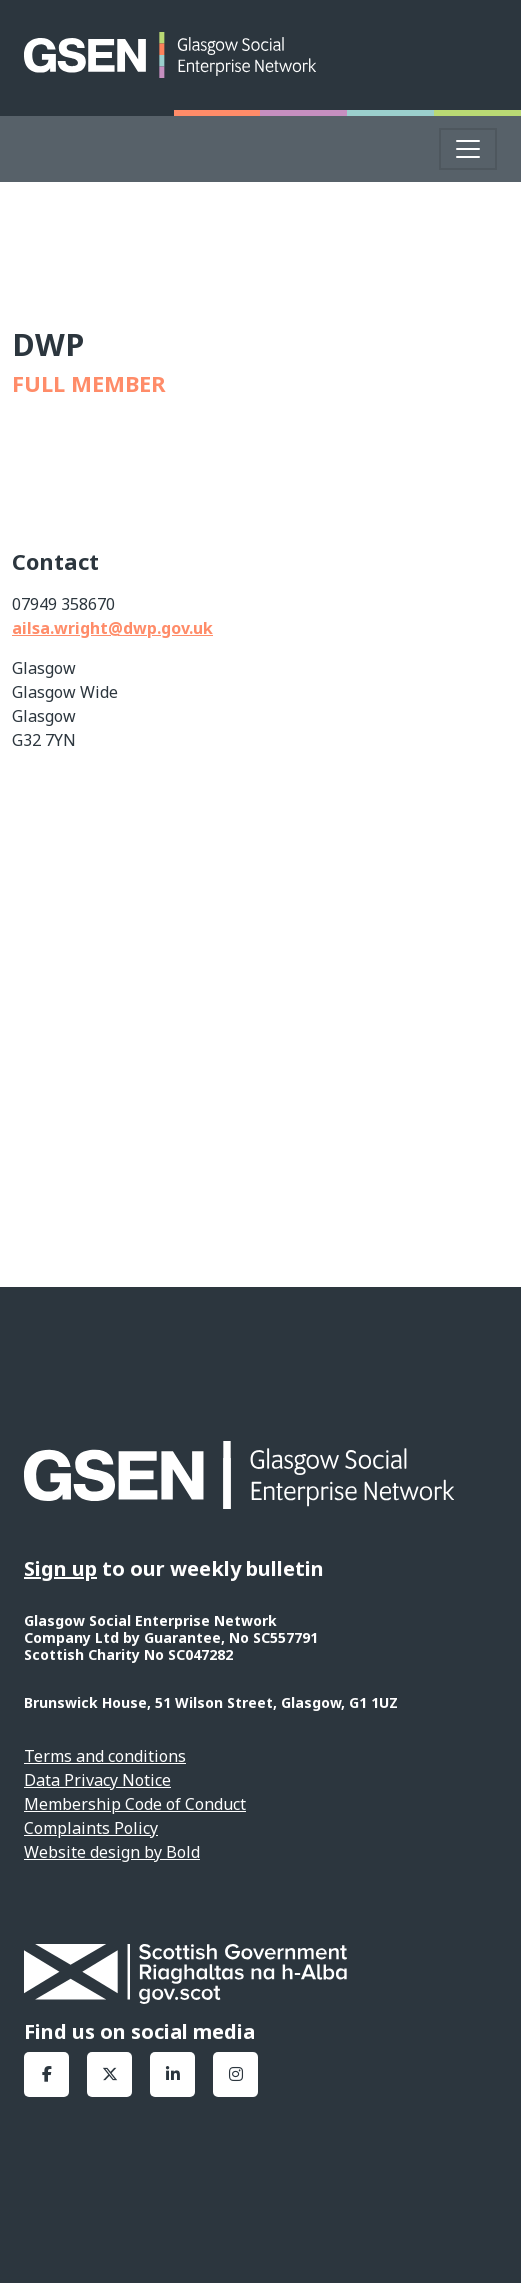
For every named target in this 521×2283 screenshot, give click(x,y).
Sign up (60, 1568)
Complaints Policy (91, 1828)
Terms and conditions (105, 1756)
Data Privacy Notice (97, 1780)
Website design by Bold (112, 1852)
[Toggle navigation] (468, 149)
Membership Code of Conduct (135, 1804)
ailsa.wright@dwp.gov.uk (112, 628)
